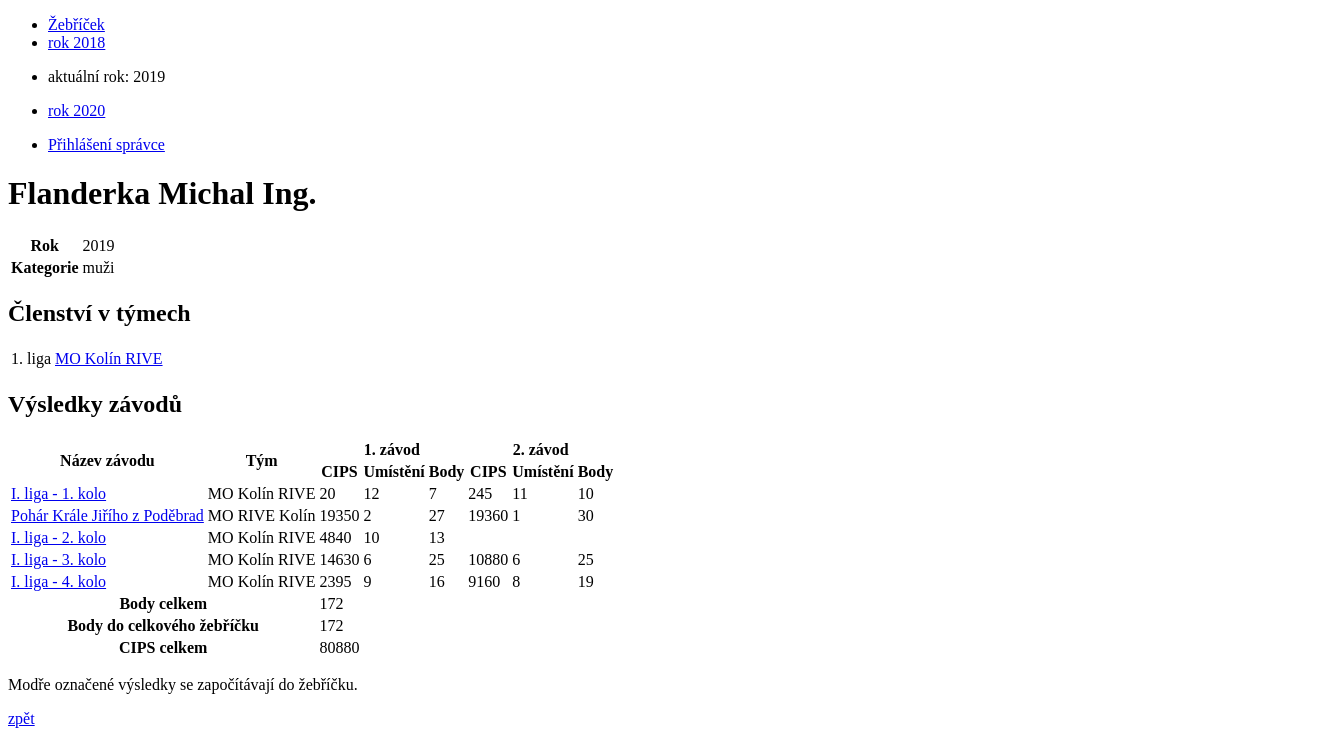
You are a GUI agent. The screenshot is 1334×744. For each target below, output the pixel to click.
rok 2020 (76, 110)
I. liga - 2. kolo (58, 537)
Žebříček (76, 24)
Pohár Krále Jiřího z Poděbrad (107, 515)
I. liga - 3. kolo (58, 559)
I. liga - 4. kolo (58, 581)
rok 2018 (76, 42)
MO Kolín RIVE (109, 358)
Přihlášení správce (106, 144)
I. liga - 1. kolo (58, 493)
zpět (21, 718)
